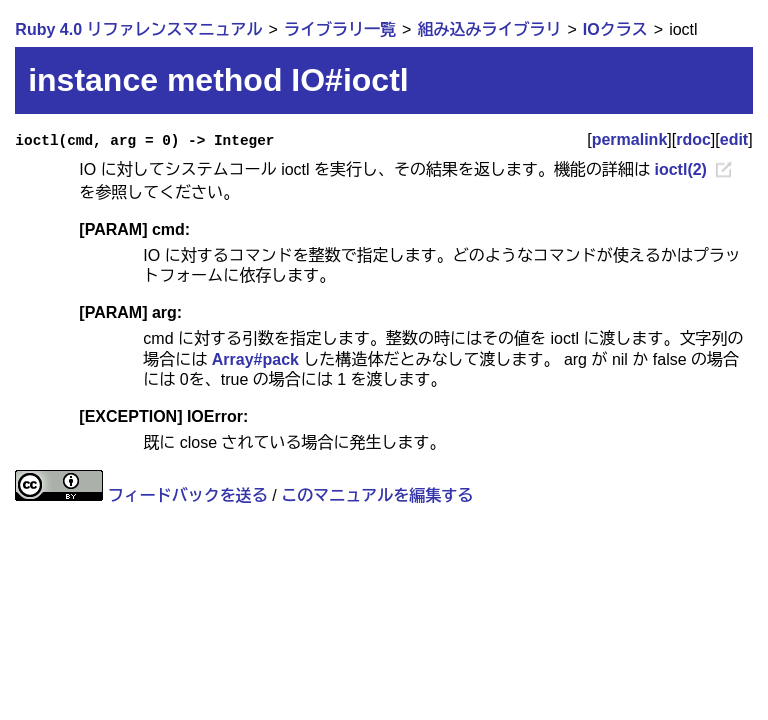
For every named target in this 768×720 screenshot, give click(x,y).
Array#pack (255, 359)
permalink (630, 139)
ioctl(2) (680, 169)
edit (734, 139)
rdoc (693, 139)
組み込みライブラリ (489, 29)
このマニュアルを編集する (377, 495)
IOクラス (615, 29)
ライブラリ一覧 (340, 29)
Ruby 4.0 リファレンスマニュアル (138, 29)
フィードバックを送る (188, 495)
